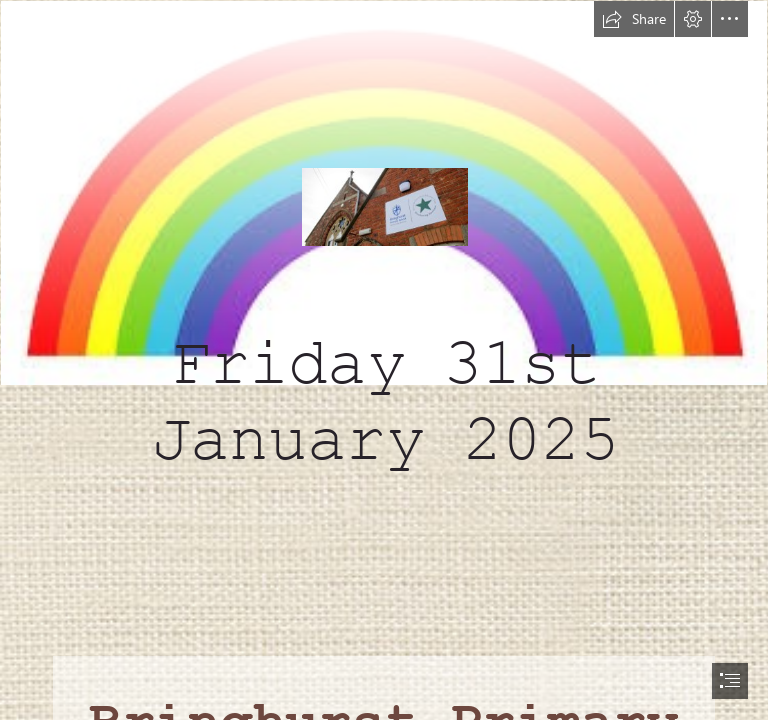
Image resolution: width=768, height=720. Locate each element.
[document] (384, 360)
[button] (634, 19)
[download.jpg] (384, 254)
